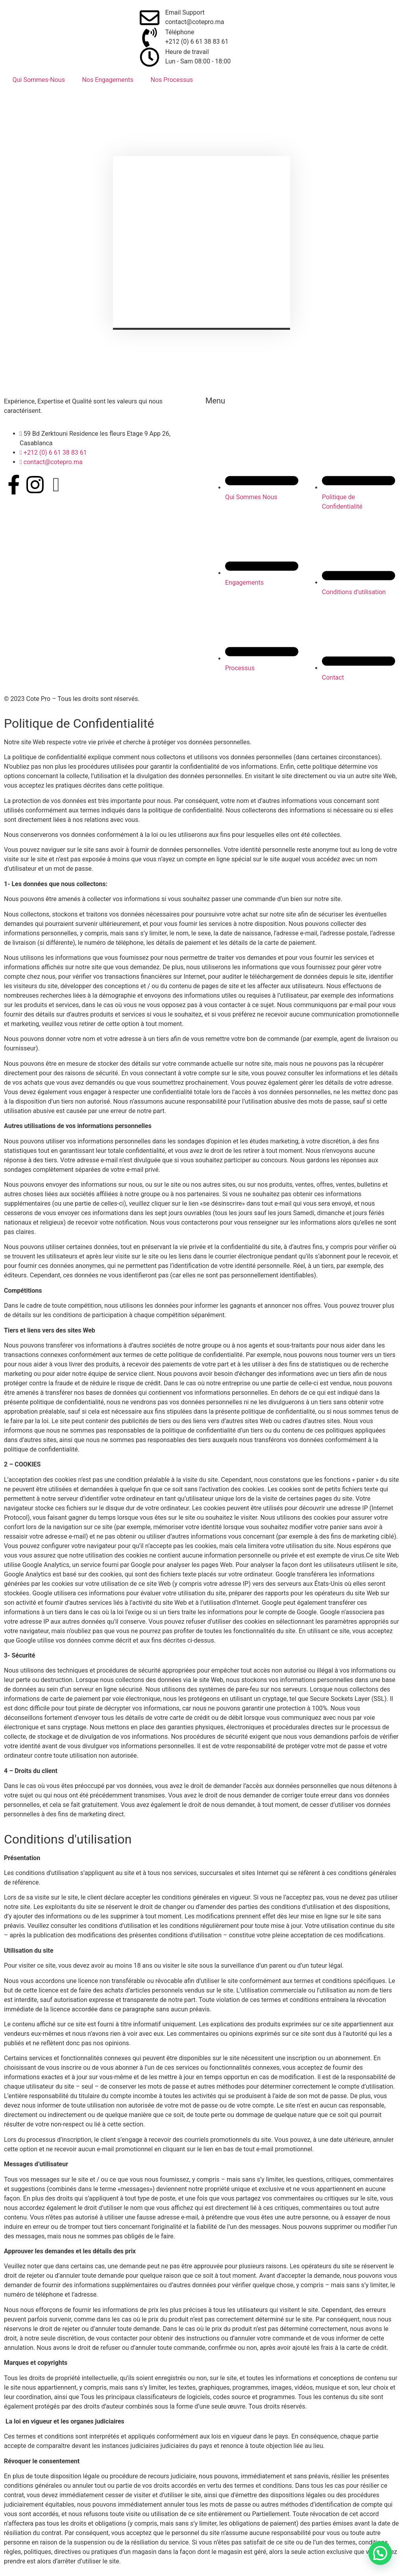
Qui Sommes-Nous (39, 80)
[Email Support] (149, 18)
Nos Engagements (107, 80)
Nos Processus (172, 80)
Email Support (185, 12)
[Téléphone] (149, 37)
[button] (380, 2553)
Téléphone (179, 32)
